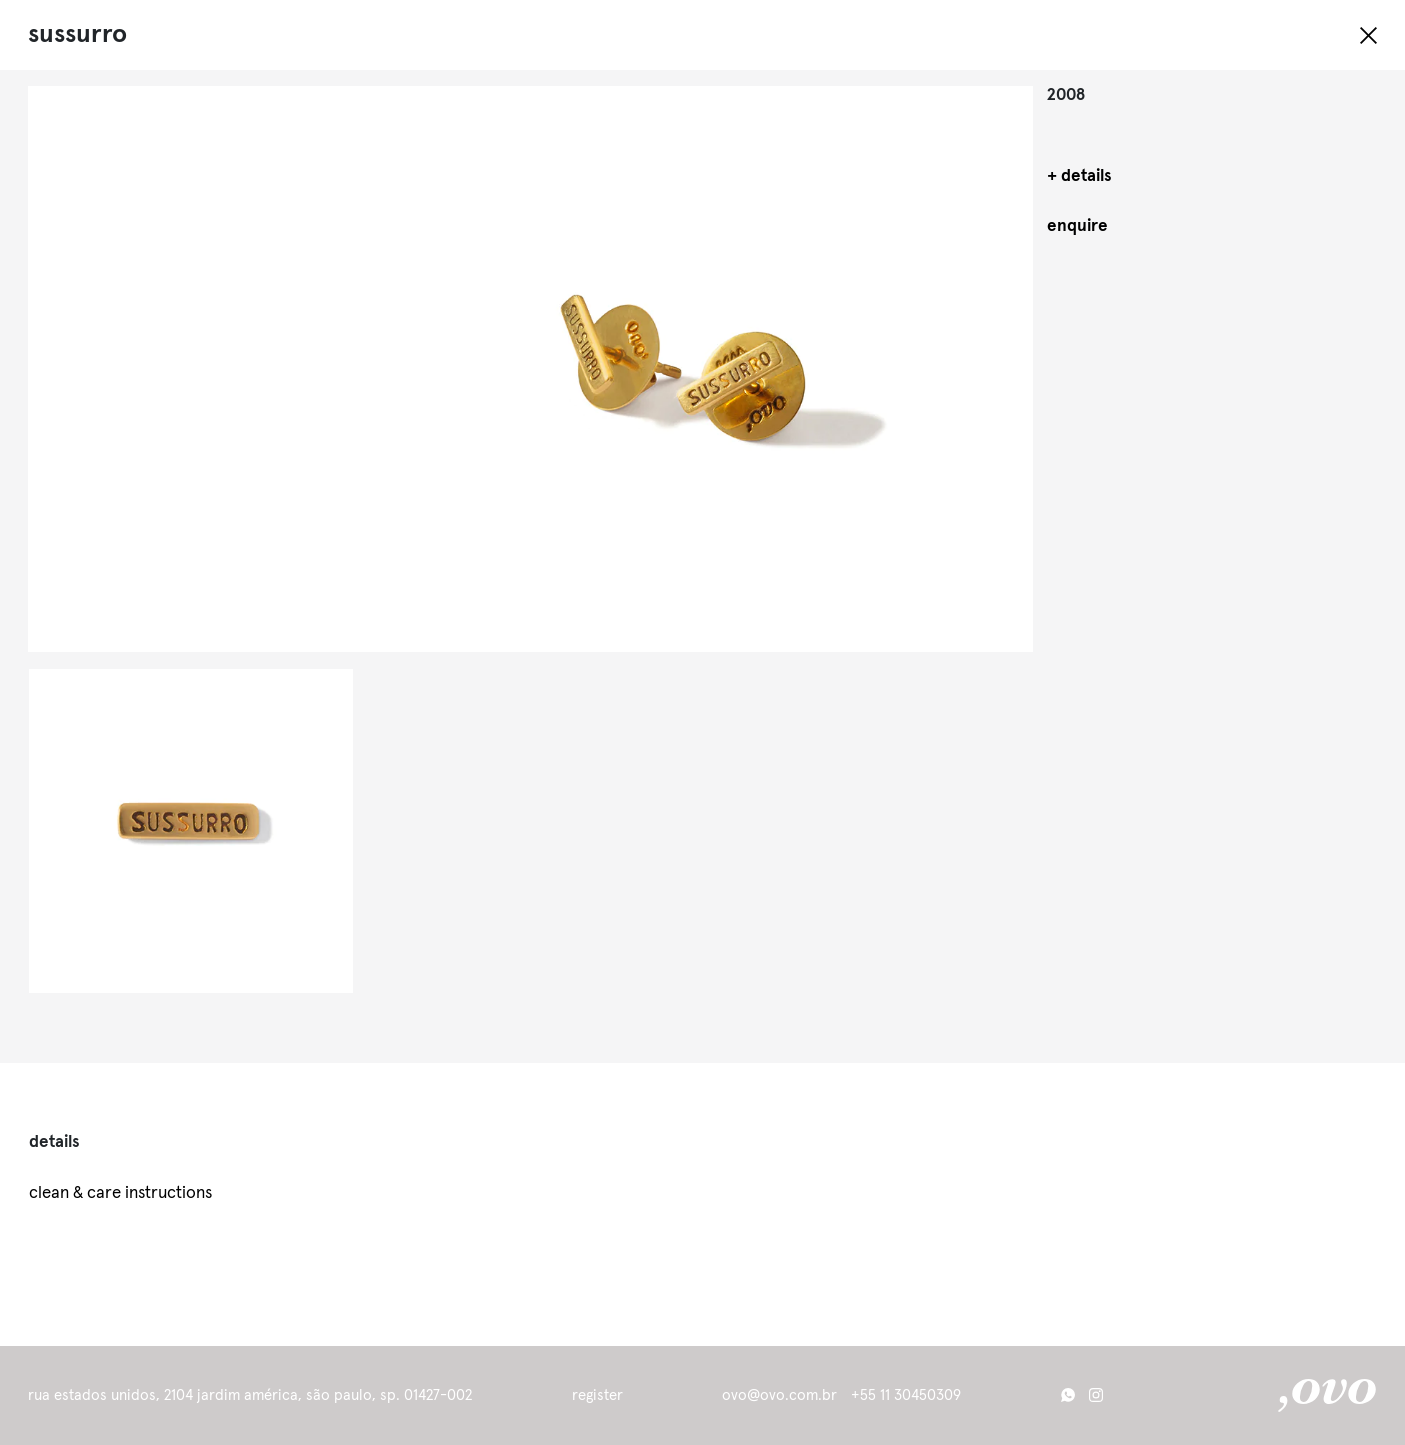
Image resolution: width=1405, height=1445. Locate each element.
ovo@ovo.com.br (779, 1395)
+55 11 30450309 (906, 1395)
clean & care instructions (120, 1193)
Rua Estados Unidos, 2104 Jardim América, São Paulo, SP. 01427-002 (250, 1395)
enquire (1077, 226)
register (597, 1395)
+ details (1079, 176)
